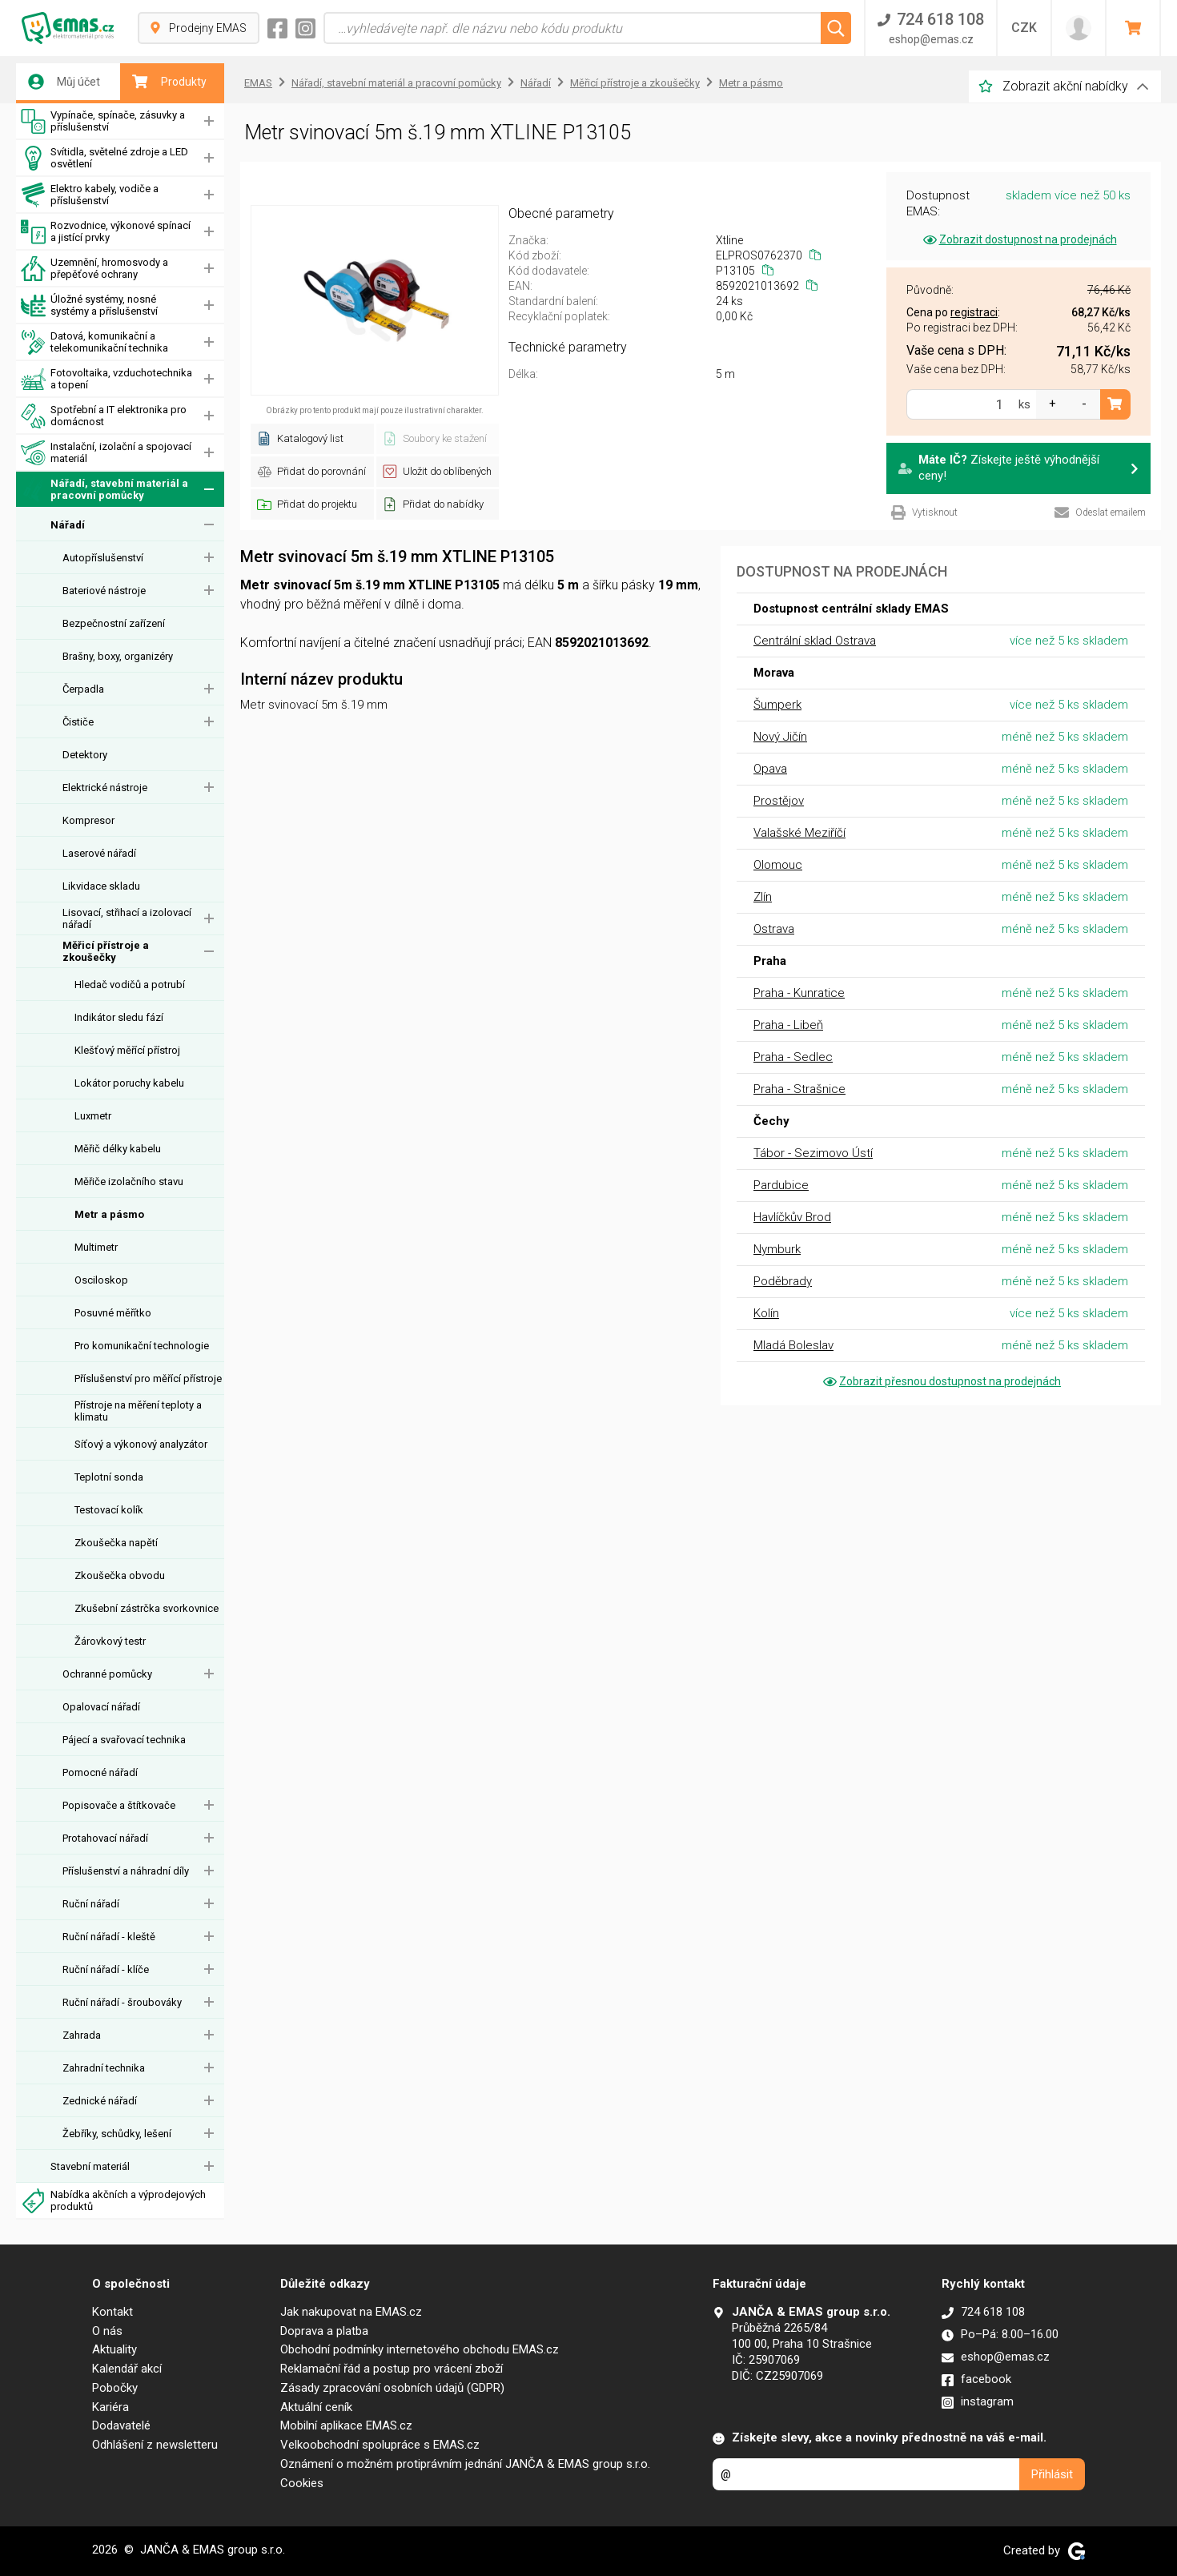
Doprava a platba (324, 2331)
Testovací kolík (108, 1510)
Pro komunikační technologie (141, 1346)
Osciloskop (101, 1280)
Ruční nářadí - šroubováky (122, 2002)
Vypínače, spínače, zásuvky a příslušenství (103, 121)
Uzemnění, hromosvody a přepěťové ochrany (94, 268)
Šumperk (777, 704)
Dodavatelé (121, 2425)
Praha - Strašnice (799, 1089)
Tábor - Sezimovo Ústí (813, 1153)
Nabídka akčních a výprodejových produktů (113, 2200)
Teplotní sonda (108, 1477)
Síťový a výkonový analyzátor (140, 1444)
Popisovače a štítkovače (118, 1805)
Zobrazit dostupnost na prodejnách (1019, 239)
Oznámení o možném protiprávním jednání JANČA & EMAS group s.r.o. (465, 2464)
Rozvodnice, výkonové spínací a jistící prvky (106, 231)
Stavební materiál (90, 2166)
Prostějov (778, 801)
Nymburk (777, 1249)
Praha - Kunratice (799, 993)
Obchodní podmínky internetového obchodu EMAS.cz (419, 2349)
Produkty (169, 82)
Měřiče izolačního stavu (128, 1181)
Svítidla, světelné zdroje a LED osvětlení (104, 158)
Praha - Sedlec (793, 1057)
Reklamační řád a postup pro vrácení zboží (391, 2368)
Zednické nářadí (99, 2101)
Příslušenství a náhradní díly (125, 1871)
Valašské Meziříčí (799, 833)
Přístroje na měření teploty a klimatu (138, 1411)
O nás (107, 2331)
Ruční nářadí (90, 1904)
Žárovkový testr (110, 1641)
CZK (1024, 27)
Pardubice (781, 1185)
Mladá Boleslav (793, 1345)
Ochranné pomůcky (107, 1674)
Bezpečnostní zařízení (113, 623)
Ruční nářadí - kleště (108, 1937)
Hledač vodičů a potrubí (129, 985)
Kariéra (110, 2407)
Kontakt (112, 2312)
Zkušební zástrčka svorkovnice (146, 1608)
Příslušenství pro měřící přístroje (148, 1378)
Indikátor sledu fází (118, 1017)
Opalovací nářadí (101, 1707)
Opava (770, 769)
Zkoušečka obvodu (119, 1575)
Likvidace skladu (101, 886)
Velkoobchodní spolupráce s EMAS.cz (380, 2444)
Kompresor (88, 820)
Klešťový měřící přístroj (127, 1050)
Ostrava (773, 929)
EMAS (258, 83)
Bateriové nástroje (104, 591)
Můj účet (64, 82)
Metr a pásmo (109, 1214)
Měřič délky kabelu (117, 1149)
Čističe (78, 722)
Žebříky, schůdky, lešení (116, 2134)
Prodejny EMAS (199, 28)
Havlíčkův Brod (792, 1217)
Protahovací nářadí (105, 1838)
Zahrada (81, 2035)
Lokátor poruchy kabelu (129, 1083)
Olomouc (777, 865)
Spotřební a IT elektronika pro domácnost (104, 416)
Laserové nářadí (99, 853)
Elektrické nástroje (104, 788)
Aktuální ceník (316, 2407)
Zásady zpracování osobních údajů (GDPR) (392, 2388)
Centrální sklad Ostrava (814, 640)
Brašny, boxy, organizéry (117, 656)
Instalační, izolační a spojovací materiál (106, 452)
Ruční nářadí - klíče (105, 1969)
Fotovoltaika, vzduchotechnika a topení (106, 379)
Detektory (84, 755)
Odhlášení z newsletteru (155, 2444)
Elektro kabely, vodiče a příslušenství (90, 195)
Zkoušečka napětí (116, 1543)
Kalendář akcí (127, 2368)
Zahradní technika (103, 2068)
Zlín (762, 897)
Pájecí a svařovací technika (124, 1740)
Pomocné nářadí (100, 1772)
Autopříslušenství (102, 558)
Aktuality (114, 2349)
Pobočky (115, 2388)
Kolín (766, 1313)
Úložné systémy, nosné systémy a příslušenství (89, 305)
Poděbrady (782, 1281)
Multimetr (96, 1247)
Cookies (301, 2483)
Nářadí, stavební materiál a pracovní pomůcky (104, 489)
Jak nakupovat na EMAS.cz (351, 2312)
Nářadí (67, 525)
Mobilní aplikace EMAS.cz (346, 2425)
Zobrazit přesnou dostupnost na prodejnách (941, 1381)
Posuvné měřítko (112, 1313)
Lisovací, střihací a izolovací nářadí (126, 918)
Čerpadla (83, 689)
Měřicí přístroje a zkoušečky (105, 951)
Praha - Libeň (788, 1025)
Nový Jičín (780, 736)
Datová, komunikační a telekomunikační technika (94, 342)
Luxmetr (92, 1116)
